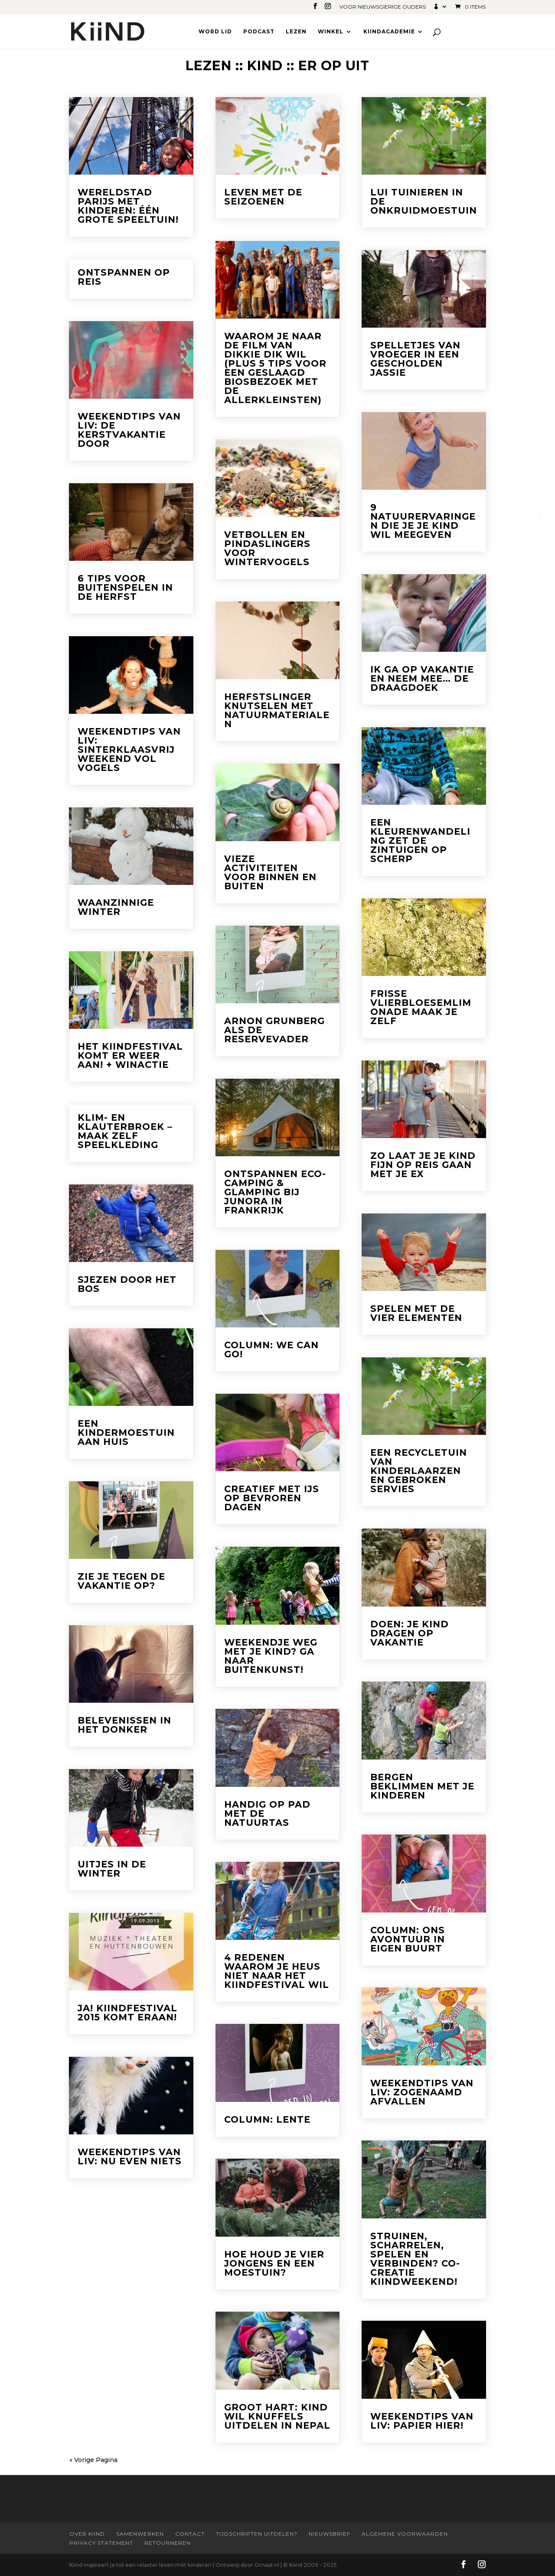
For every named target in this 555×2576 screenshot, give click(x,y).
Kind (265, 66)
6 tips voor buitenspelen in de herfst (125, 587)
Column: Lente (267, 2119)
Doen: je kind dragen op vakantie (409, 1633)
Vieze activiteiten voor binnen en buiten (270, 872)
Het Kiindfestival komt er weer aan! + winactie (130, 1055)
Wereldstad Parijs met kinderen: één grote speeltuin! (128, 206)
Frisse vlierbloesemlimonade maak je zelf (420, 1007)
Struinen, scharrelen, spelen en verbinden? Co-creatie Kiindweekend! (415, 2259)
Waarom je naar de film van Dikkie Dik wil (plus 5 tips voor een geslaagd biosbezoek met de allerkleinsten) (275, 368)
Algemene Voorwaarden (405, 2533)
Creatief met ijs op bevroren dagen (271, 1497)
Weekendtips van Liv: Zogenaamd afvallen (421, 2092)
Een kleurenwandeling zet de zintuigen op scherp (420, 840)
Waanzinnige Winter (116, 907)
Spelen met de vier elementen (416, 1313)
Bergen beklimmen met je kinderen (422, 1786)
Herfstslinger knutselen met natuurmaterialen (277, 710)
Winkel (330, 32)
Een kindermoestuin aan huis (126, 1432)
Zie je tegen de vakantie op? (121, 1581)
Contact (190, 2533)
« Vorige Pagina (93, 2460)
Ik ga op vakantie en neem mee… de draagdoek (422, 678)
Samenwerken (140, 2533)
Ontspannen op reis (124, 277)
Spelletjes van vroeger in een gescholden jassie (415, 359)
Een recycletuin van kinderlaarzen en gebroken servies (418, 1470)
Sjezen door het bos (127, 1284)
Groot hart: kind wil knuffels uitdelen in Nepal (277, 2416)
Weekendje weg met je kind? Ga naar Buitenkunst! (270, 1656)
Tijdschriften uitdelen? (256, 2533)
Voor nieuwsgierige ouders (383, 7)
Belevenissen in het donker (124, 1725)
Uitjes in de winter (112, 1869)
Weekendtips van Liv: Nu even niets (130, 2156)
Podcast (258, 32)
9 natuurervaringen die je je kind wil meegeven (423, 521)
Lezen (296, 32)
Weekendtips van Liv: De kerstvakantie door (129, 430)
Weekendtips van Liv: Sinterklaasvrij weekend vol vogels (129, 749)
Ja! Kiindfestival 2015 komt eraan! (127, 2013)
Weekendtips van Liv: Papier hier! (421, 2421)
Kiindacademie (389, 32)
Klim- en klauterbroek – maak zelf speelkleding (125, 1131)
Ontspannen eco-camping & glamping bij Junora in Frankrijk (275, 1192)
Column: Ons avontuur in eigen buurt (407, 1939)
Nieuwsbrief (329, 2533)
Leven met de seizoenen (263, 197)
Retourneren (167, 2543)
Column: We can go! (271, 1350)
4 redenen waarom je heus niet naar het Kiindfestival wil (276, 1971)
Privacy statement (101, 2543)
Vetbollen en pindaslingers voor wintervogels (267, 548)
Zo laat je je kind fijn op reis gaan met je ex (423, 1164)
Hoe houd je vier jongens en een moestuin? (274, 2263)
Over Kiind (87, 2533)
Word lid (215, 32)
